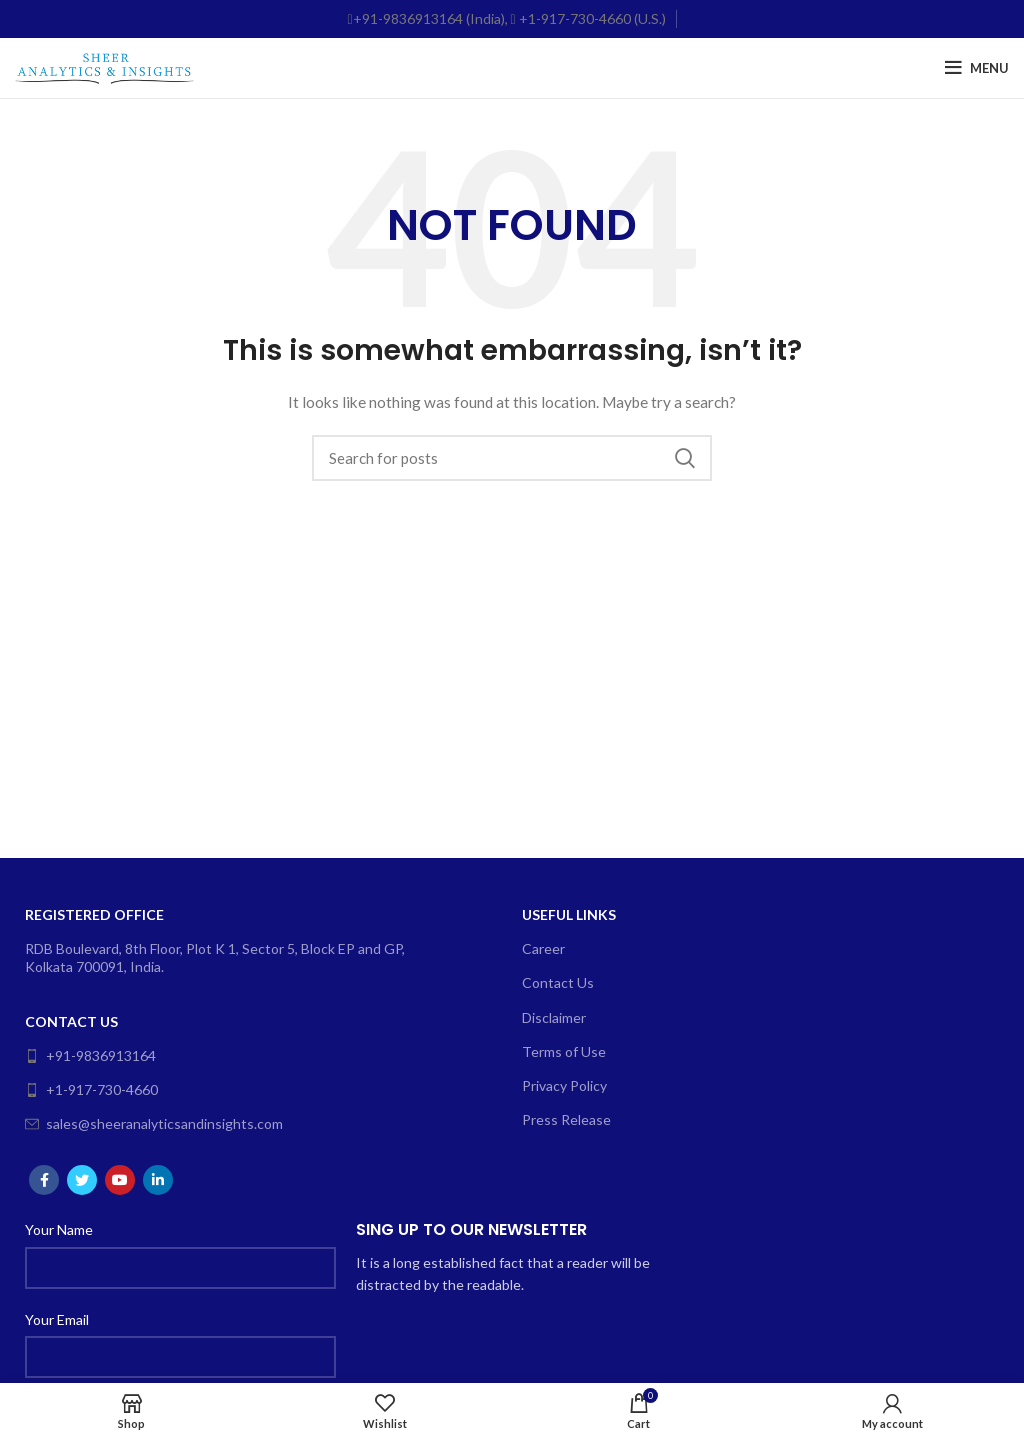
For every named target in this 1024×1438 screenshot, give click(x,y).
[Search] (512, 458)
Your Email (57, 1319)
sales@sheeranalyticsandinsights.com (154, 1123)
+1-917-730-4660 (91, 1089)
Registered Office (94, 914)
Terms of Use (564, 1051)
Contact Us (71, 1021)
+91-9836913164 (90, 1055)
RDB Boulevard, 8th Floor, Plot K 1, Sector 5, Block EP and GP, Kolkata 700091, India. (215, 957)
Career (543, 948)
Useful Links (569, 914)
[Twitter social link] (82, 1180)
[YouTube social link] (120, 1180)
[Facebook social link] (44, 1180)
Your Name (59, 1229)
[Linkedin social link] (158, 1180)
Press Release (566, 1119)
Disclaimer (554, 1017)
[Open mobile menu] (977, 68)
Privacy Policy (564, 1085)
